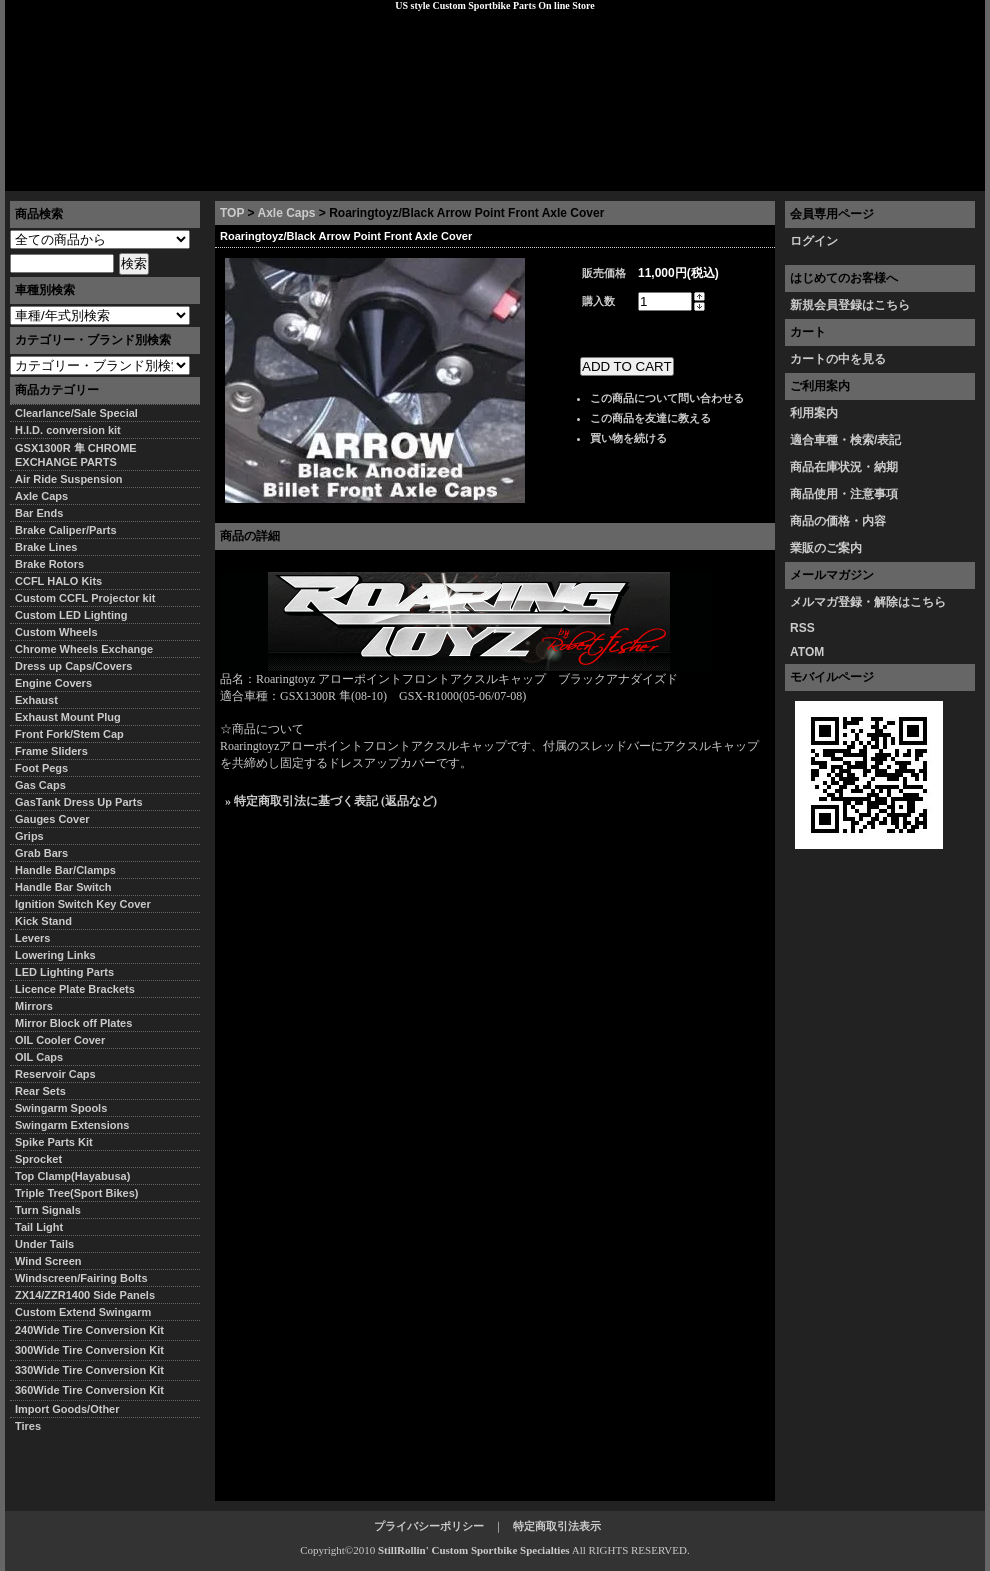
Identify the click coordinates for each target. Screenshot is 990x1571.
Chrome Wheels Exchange (84, 649)
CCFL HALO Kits (58, 581)
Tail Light (39, 1227)
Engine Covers (53, 683)
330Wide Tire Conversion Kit (95, 1370)
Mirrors (34, 1006)
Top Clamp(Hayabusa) (72, 1176)
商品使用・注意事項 (844, 494)
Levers (32, 938)
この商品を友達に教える (650, 418)
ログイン (814, 241)
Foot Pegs (41, 768)
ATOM (807, 652)
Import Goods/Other (67, 1409)
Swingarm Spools (61, 1108)
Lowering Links (55, 955)
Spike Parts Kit (54, 1142)
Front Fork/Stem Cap (69, 734)
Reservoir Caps (55, 1074)
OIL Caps (39, 1057)
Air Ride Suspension (69, 479)
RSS (802, 628)
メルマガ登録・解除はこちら (868, 602)
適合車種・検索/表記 (845, 440)
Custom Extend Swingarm (83, 1312)
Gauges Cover (52, 819)
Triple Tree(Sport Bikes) (76, 1193)
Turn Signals (48, 1210)
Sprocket (38, 1159)
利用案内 (814, 413)
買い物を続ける (628, 438)
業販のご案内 (826, 548)
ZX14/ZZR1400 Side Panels (85, 1295)
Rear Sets (40, 1091)
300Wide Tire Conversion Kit (95, 1350)
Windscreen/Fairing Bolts (81, 1278)
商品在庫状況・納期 (844, 467)
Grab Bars (41, 853)
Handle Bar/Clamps (65, 870)
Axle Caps (286, 213)
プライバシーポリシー (286, 175)
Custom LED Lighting (71, 615)
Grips (29, 836)
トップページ (56, 175)
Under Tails (44, 1244)
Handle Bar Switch (63, 887)
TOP (232, 213)
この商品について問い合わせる (667, 398)
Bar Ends (39, 513)
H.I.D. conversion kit (68, 430)
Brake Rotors (49, 564)
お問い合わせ (934, 175)
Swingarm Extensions (72, 1125)
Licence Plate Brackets (75, 989)
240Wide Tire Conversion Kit (95, 1330)
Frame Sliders (51, 751)
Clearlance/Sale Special (76, 413)
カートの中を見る (838, 359)
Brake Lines (46, 547)
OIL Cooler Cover (60, 1040)
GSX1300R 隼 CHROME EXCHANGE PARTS (76, 455)
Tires (28, 1426)
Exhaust (36, 700)
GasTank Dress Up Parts (79, 802)
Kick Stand (43, 921)
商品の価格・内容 (838, 521)
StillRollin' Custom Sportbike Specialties (474, 1550)
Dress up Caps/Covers (73, 666)
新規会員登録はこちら (850, 305)
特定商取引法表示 (557, 1526)
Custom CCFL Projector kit (85, 598)
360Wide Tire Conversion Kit (95, 1390)
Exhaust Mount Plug (68, 717)
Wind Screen (48, 1261)
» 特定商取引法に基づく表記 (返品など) (331, 801)
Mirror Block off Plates (73, 1023)
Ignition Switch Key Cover (83, 904)
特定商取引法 (159, 175)
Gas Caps (40, 785)
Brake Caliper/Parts (66, 530)
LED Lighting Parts (64, 972)
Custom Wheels (56, 632)
